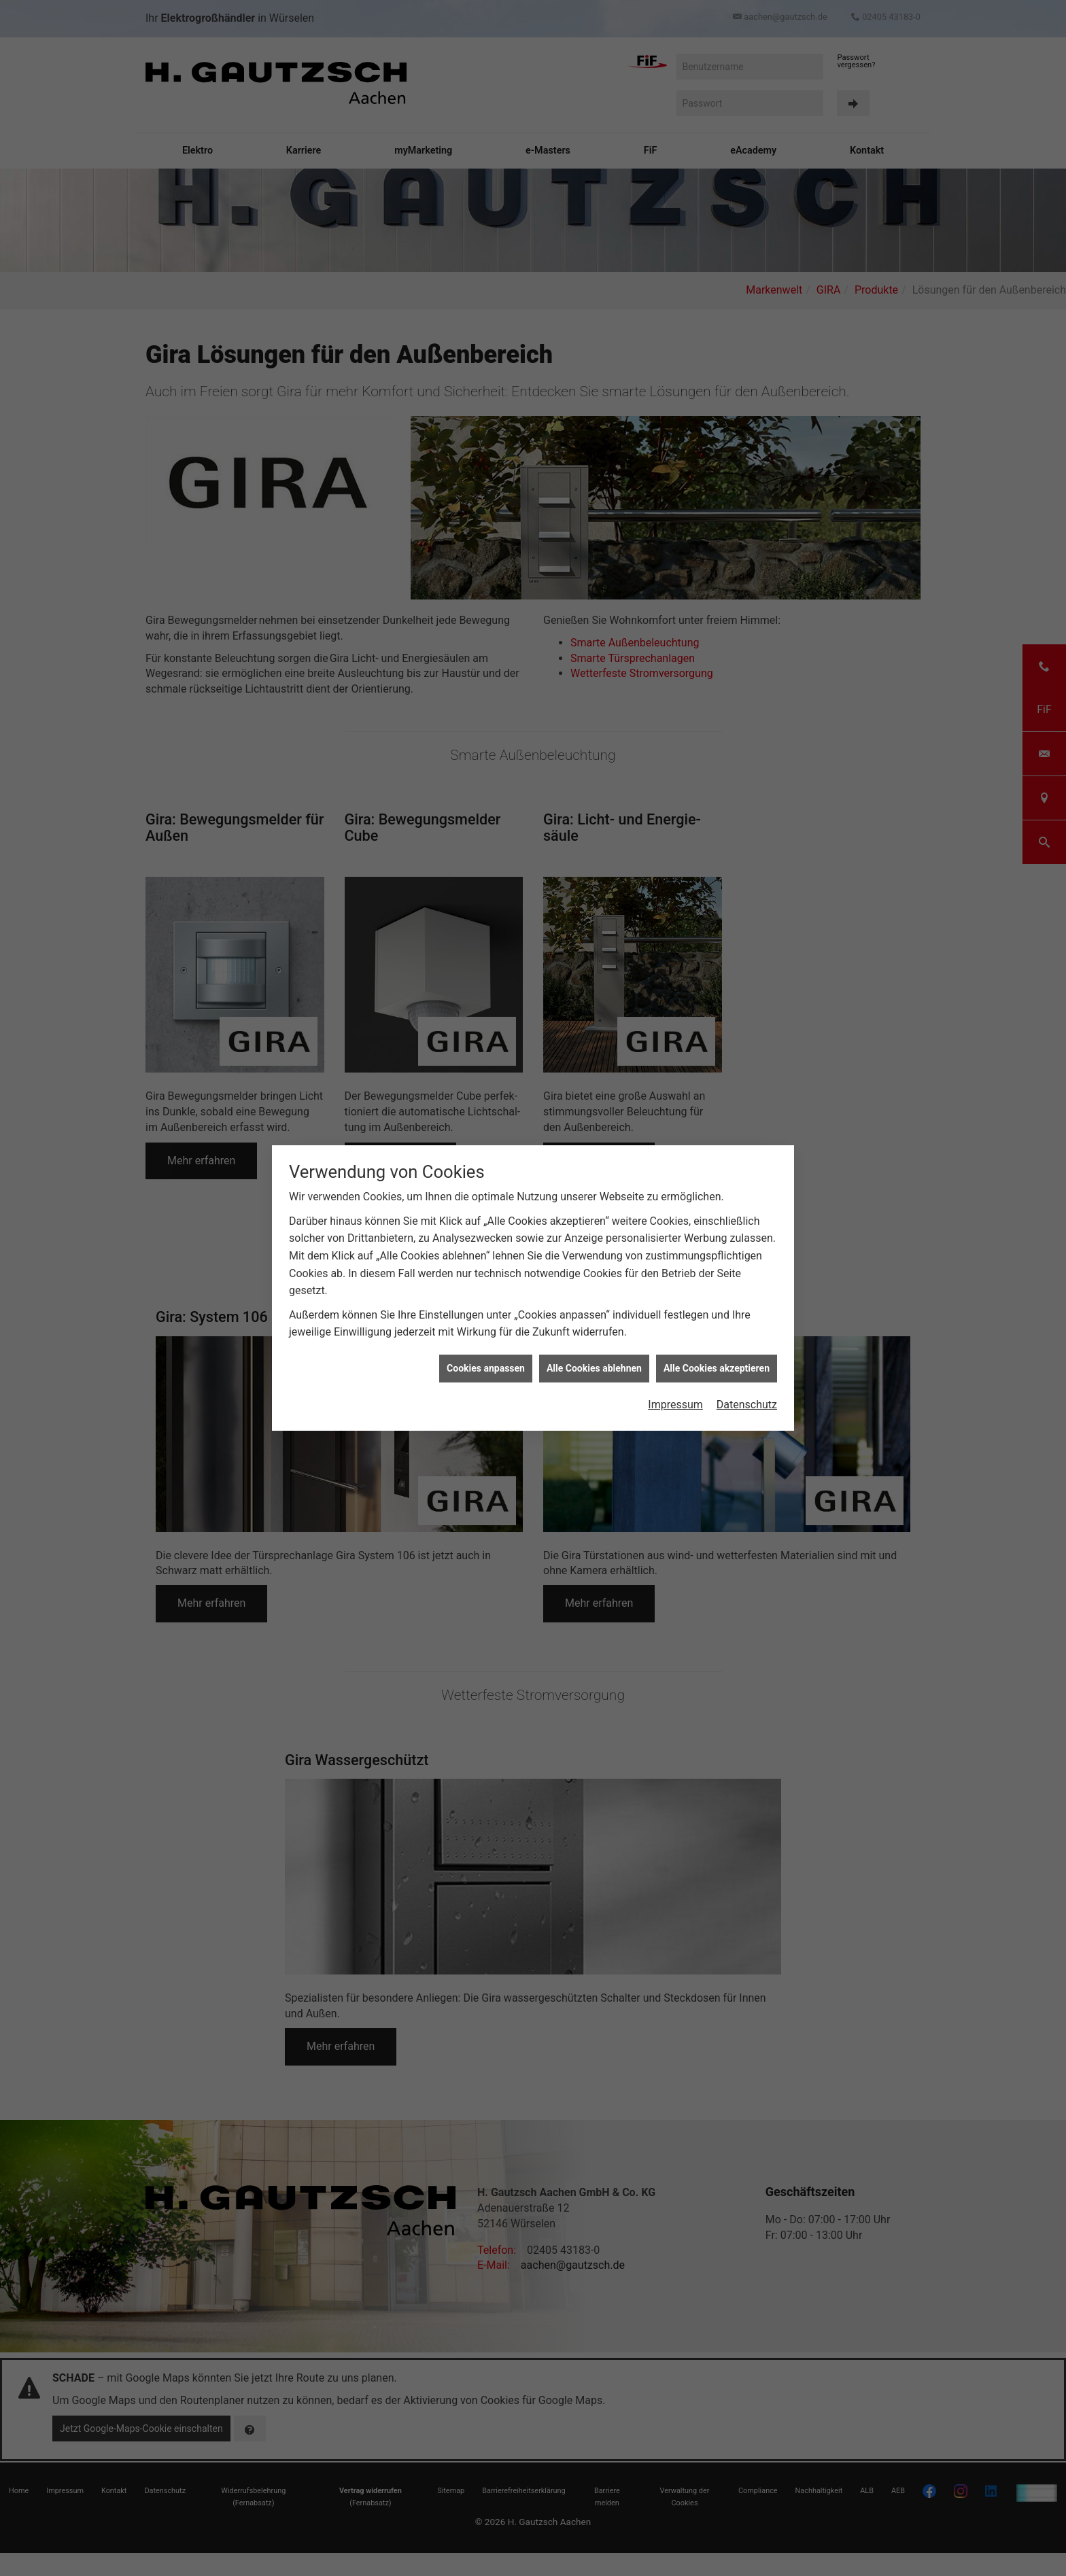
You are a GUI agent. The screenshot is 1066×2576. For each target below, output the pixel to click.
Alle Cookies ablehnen (594, 1218)
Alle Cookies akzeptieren (717, 1218)
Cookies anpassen (486, 1218)
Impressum (675, 1254)
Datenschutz (747, 1254)
